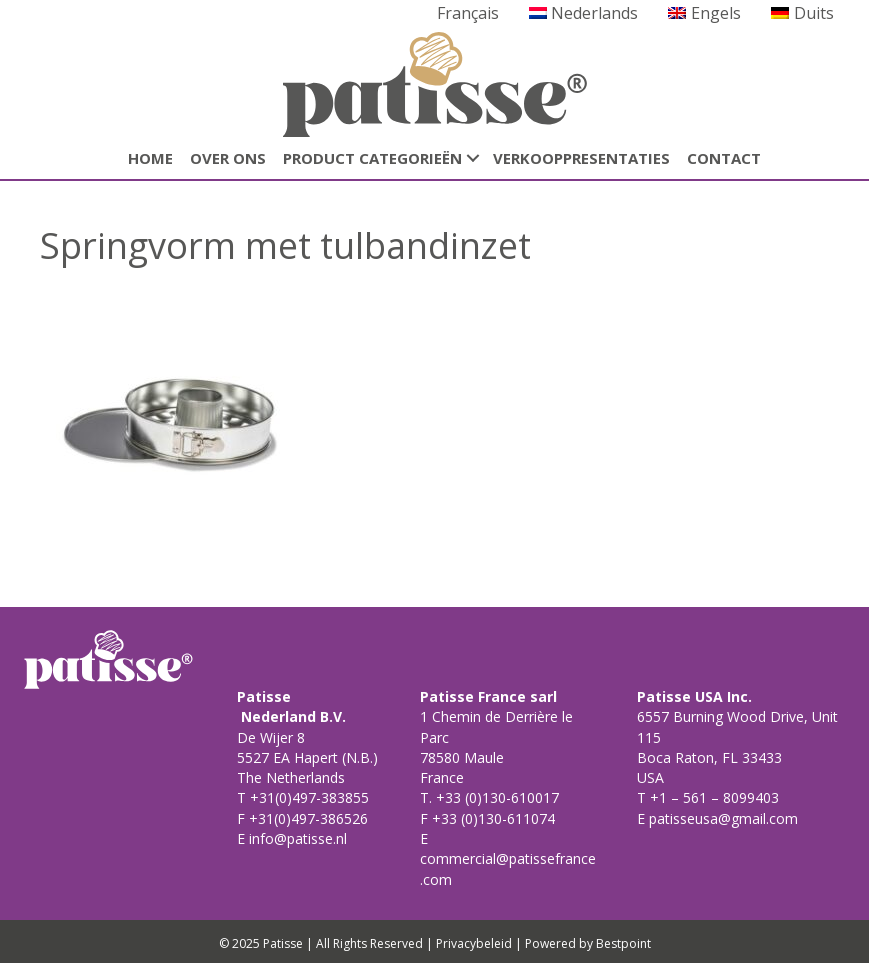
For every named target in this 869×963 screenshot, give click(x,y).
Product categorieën (372, 158)
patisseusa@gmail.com (721, 818)
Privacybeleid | (479, 943)
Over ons (228, 158)
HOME (150, 158)
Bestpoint (623, 943)
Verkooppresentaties (581, 158)
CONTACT (724, 158)
